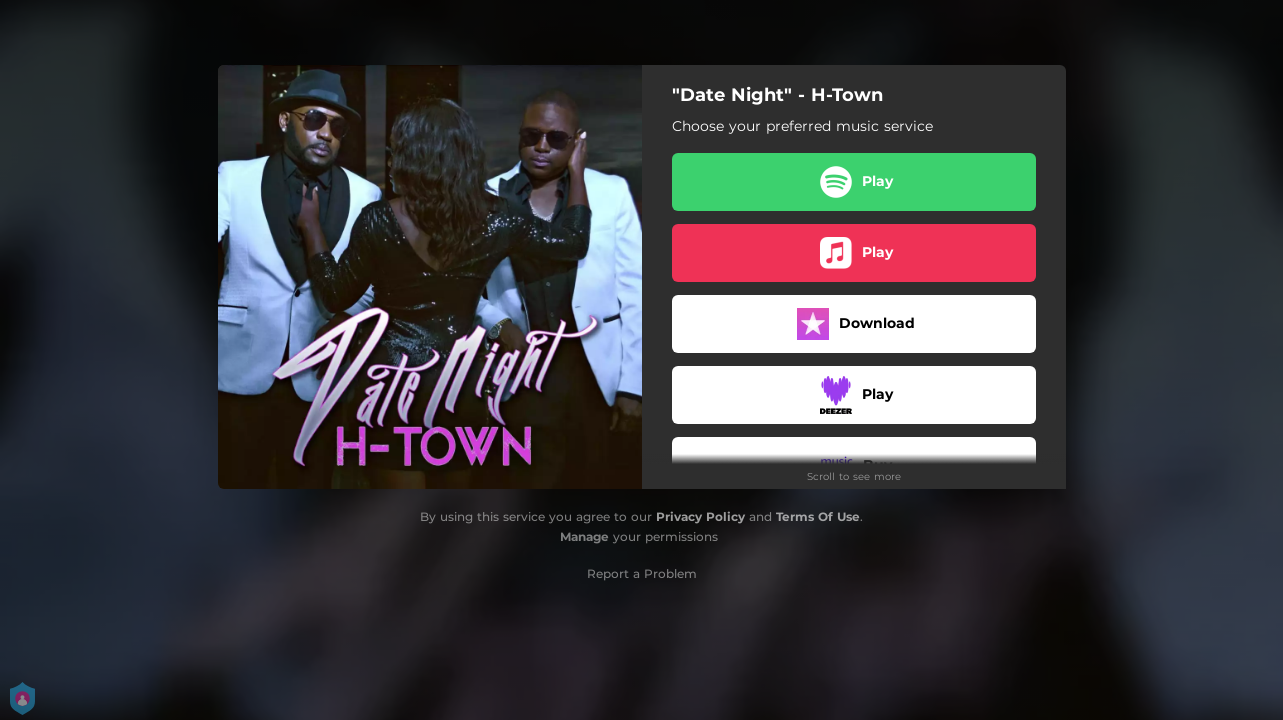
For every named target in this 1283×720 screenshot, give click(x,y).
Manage (584, 536)
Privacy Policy (700, 516)
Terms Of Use (818, 516)
